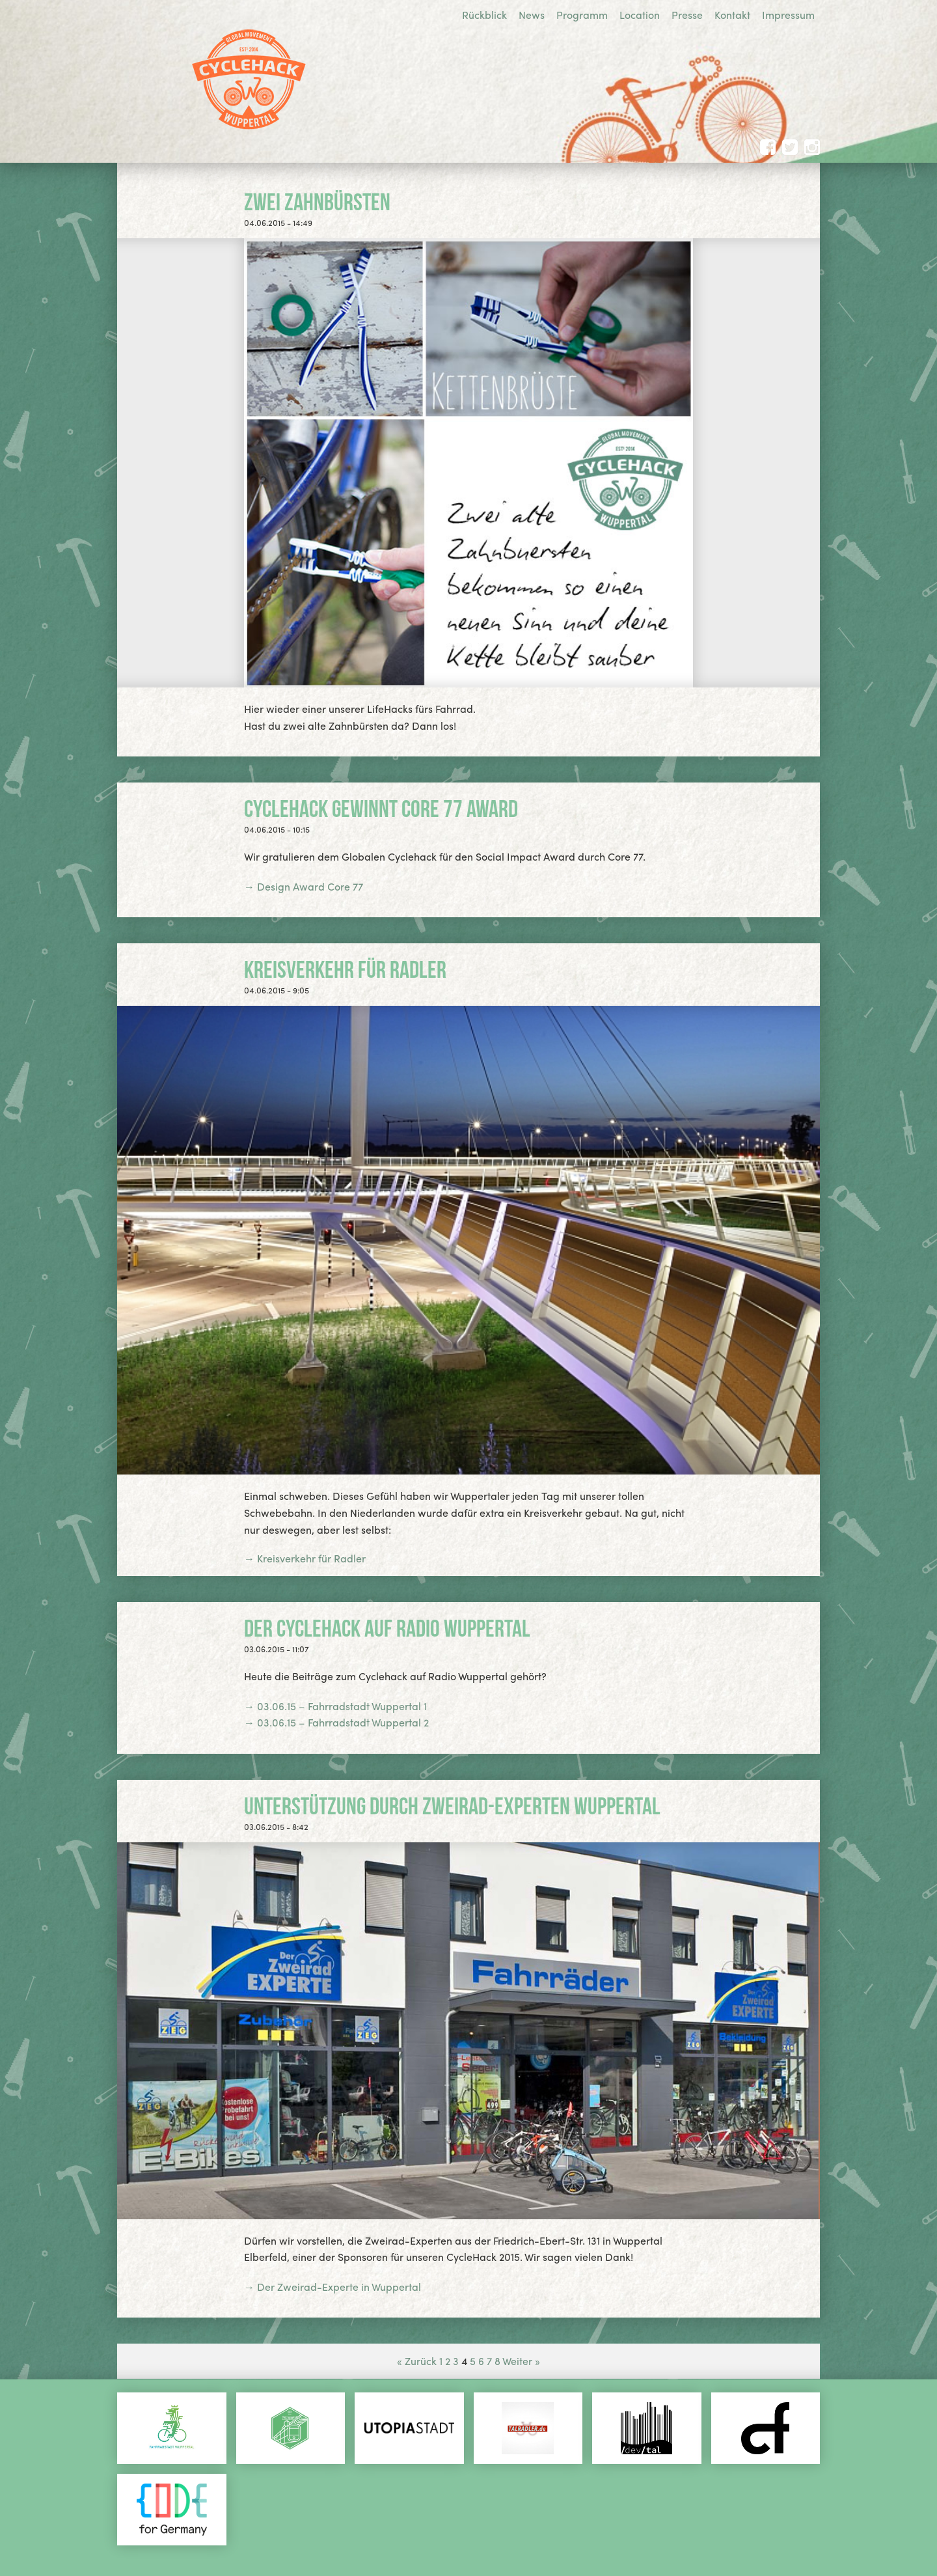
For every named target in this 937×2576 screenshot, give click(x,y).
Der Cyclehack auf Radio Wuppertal (387, 1628)
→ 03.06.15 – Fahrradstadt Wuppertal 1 (335, 1705)
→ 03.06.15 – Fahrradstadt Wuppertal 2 (336, 1722)
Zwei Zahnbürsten (317, 202)
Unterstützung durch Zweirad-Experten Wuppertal (452, 1806)
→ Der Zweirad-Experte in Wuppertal (332, 2286)
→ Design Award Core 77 (303, 886)
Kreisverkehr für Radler (345, 969)
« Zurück (417, 2360)
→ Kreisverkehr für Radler (305, 1558)
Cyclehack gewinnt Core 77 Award (381, 809)
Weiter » (521, 2360)
